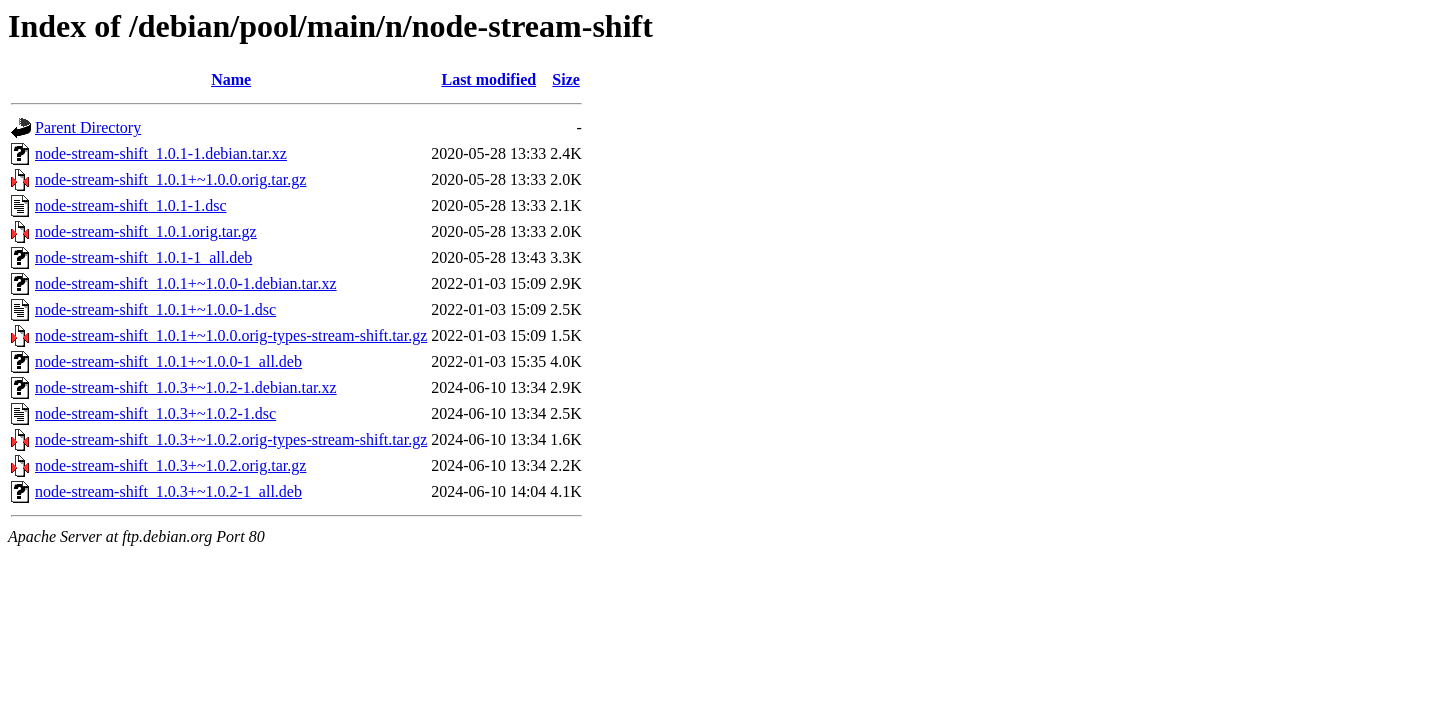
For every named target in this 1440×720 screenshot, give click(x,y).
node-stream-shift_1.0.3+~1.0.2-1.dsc (155, 413)
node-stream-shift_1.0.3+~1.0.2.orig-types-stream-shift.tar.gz (231, 439)
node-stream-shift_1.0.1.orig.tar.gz (146, 231)
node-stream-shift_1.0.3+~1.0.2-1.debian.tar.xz (186, 387)
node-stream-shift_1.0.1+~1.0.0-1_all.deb (168, 361)
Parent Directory (88, 127)
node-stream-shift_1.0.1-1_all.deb (143, 257)
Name (231, 79)
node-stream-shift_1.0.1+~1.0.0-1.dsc (155, 309)
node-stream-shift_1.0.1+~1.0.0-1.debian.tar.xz (186, 283)
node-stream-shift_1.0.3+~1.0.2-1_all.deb (168, 491)
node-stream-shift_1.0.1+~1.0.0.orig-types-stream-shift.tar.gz (231, 335)
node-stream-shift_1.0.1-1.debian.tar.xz (161, 153)
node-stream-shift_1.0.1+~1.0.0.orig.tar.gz (170, 179)
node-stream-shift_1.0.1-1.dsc (131, 205)
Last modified (488, 79)
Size (566, 79)
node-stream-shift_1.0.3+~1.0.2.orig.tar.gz (170, 465)
